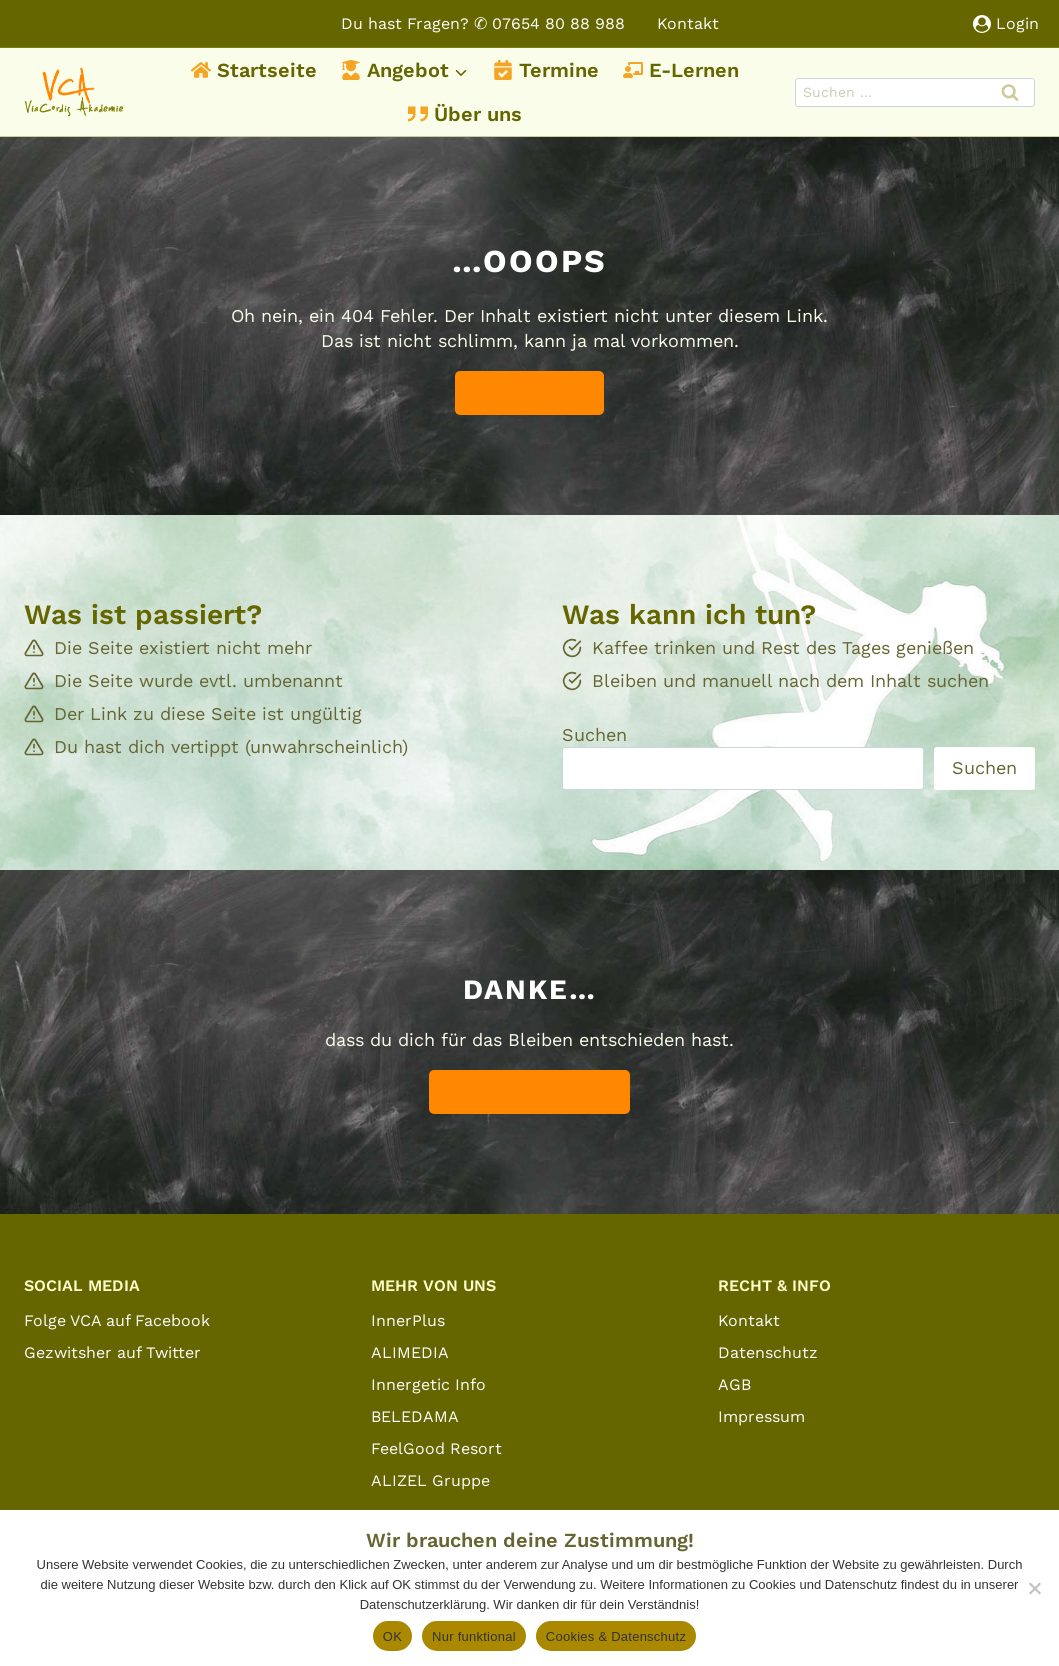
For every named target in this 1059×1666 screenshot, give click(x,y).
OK (392, 1636)
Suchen (594, 734)
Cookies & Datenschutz (616, 1636)
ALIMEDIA (410, 1352)
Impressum (761, 1416)
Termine (546, 70)
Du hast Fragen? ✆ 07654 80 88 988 (483, 23)
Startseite (254, 70)
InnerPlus (408, 1320)
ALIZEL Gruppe (430, 1480)
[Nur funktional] (1034, 1588)
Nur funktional (474, 1636)
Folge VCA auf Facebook (117, 1320)
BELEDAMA (415, 1416)
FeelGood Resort (436, 1448)
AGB (734, 1384)
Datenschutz (768, 1352)
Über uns (465, 114)
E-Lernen (681, 70)
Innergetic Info (428, 1384)
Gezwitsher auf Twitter (112, 1352)
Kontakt (688, 23)
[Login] (1006, 23)
